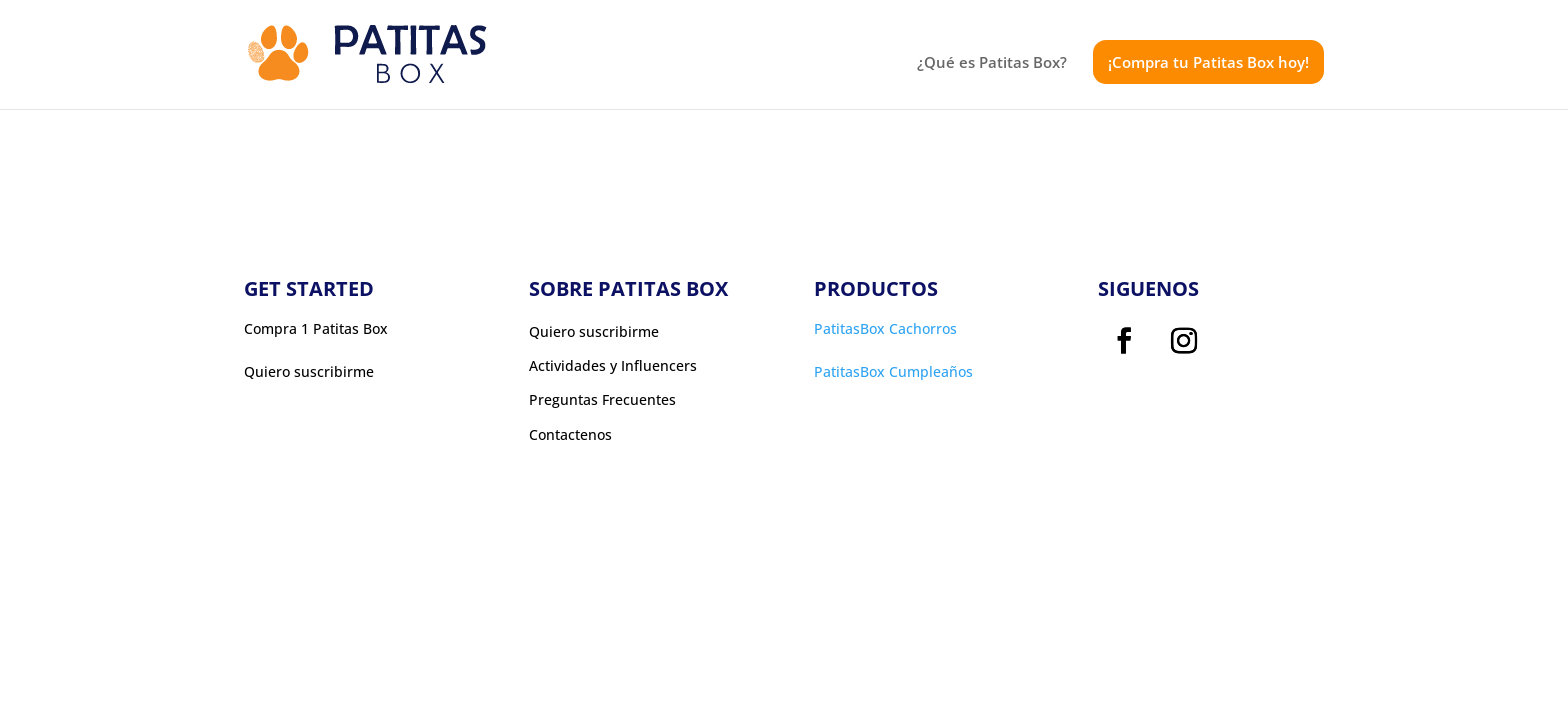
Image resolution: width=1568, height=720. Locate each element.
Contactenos (570, 435)
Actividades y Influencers (613, 366)
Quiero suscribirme (594, 332)
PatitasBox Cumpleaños (893, 371)
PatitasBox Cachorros (885, 328)
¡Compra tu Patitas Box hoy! (1208, 62)
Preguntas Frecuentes (602, 400)
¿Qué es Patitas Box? (992, 63)
